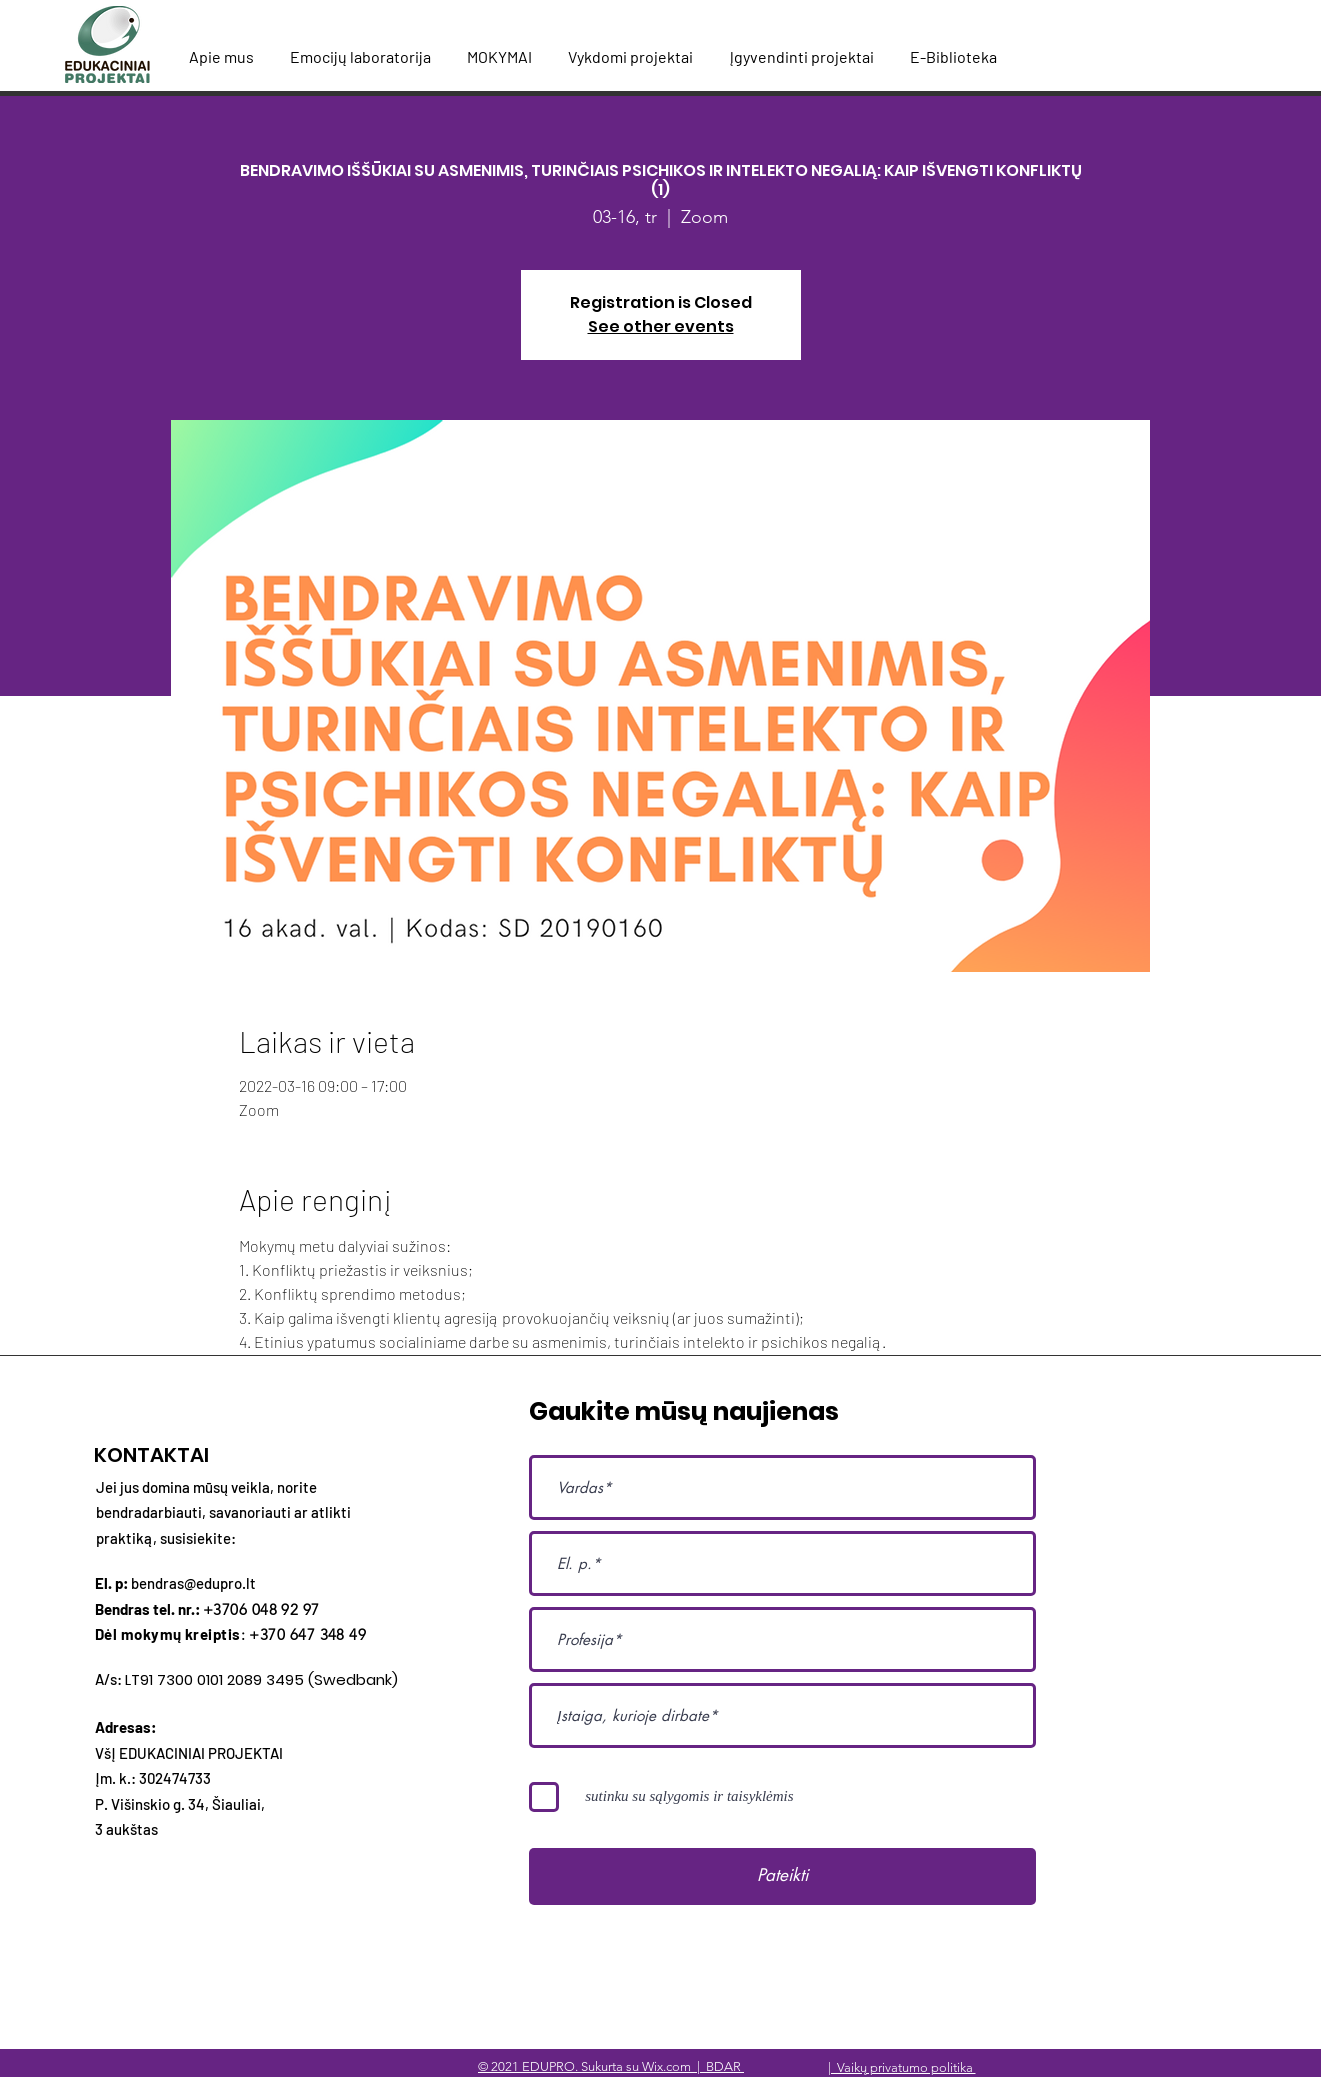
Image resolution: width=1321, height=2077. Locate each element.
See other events (661, 326)
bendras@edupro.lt (193, 1583)
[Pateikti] (782, 1876)
